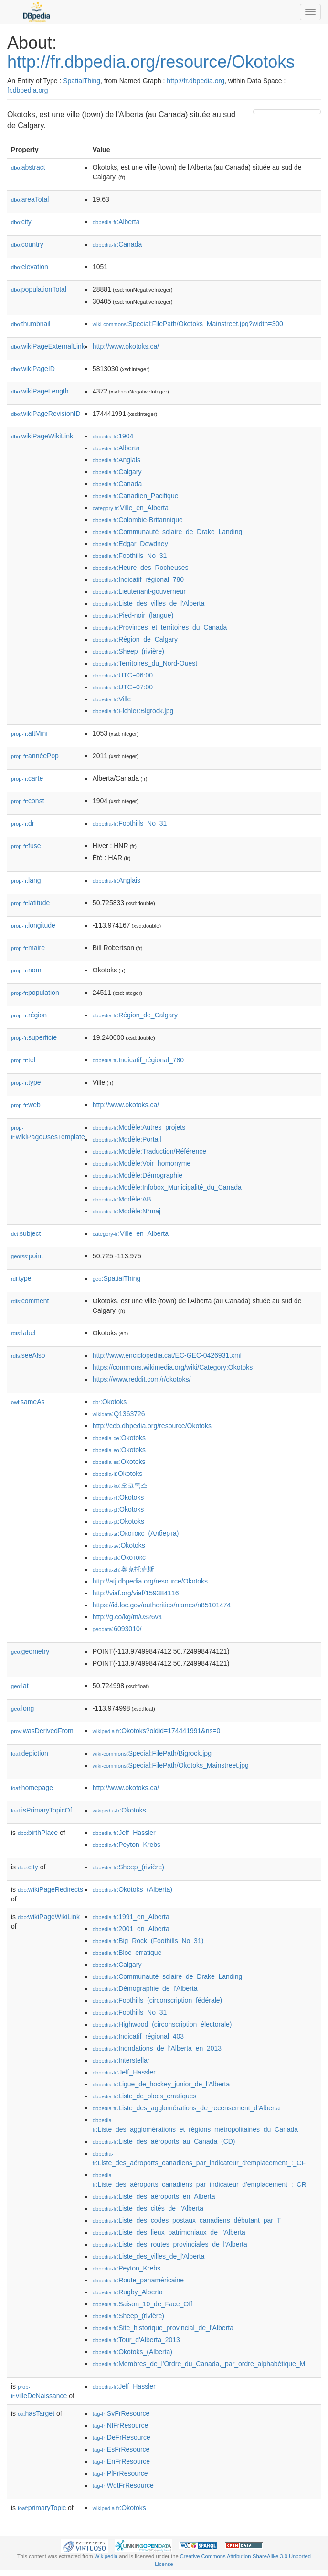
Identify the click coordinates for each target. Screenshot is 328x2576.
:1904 (113, 436)
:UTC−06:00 (123, 675)
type (26, 1082)
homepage (32, 1787)
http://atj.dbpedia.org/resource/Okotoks (150, 1581)
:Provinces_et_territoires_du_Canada (160, 627)
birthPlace (38, 1832)
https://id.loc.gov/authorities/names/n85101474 (162, 1605)
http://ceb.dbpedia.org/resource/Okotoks (152, 1426)
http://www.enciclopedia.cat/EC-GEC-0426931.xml (167, 1355)
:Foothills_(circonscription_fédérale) (157, 2000)
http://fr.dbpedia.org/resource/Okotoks (151, 62)
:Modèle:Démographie (137, 1175)
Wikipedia (106, 2556)
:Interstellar (121, 2060)
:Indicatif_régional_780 (138, 579)
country (27, 244)
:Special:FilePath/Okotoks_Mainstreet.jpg (171, 1765)
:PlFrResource (120, 2473)
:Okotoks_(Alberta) (132, 1889)
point (27, 1256)
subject (26, 1233)
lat (20, 1686)
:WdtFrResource (123, 2485)
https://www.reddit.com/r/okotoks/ (141, 1379)
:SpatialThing (116, 1278)
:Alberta (116, 222)
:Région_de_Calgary (135, 639)
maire (28, 947)
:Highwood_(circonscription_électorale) (162, 2024)
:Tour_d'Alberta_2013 (136, 2340)
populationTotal (38, 289)
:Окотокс (119, 1557)
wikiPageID (33, 368)
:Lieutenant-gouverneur (139, 591)
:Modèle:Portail (127, 1139)
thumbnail (30, 323)
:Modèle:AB (122, 1199)
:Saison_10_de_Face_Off (142, 2304)
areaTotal (30, 199)
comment (30, 1301)
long (22, 1708)
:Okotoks (110, 1402)
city (21, 222)
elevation (29, 267)
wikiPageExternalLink (48, 346)
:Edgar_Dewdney (130, 543)
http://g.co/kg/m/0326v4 (127, 1617)
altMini (29, 733)
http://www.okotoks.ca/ (126, 346)
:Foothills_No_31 (130, 555)
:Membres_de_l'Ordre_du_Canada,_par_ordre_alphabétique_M (199, 2364)
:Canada (117, 244)
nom (26, 970)
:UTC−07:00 (123, 687)
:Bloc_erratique (127, 1952)
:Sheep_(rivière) (128, 651)
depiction (29, 1753)
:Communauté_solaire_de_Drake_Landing (167, 531)
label (23, 1333)
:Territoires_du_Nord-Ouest (145, 663)
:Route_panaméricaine (138, 2280)
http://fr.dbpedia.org (195, 81)
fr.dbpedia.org (27, 90)
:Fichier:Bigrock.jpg (133, 711)
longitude (33, 925)
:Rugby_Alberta (128, 2292)
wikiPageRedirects (50, 1889)
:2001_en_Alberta (131, 1928)
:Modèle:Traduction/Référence (149, 1151)
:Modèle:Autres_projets (139, 1127)
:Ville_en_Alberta (131, 508)
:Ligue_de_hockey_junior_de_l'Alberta (161, 2084)
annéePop (35, 756)
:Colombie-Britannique (138, 520)
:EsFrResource (121, 2449)
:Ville (112, 699)
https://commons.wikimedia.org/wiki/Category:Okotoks (173, 1367)
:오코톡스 (120, 1485)
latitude (30, 902)
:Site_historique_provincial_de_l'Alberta (163, 2328)
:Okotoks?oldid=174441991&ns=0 (157, 1731)
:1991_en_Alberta (131, 1917)
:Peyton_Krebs (126, 1844)
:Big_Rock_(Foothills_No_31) (148, 1940)
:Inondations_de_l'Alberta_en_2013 (157, 2048)
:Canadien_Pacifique (136, 496)
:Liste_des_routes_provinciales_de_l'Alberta (170, 2244)
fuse (26, 846)
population (35, 992)
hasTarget (36, 2413)
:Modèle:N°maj (126, 1211)
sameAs (27, 1402)
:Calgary (117, 472)
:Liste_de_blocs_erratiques (145, 2096)
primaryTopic (42, 2507)
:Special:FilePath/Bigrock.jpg (152, 1753)
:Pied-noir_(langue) (133, 615)
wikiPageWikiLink (42, 436)
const (27, 801)
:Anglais (116, 460)
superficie (34, 1037)
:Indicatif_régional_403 (138, 2036)
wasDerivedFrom (42, 1731)
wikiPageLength (40, 391)
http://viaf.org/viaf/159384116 (136, 1593)
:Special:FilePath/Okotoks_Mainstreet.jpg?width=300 (188, 323)
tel (23, 1060)
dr (22, 823)
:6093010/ (117, 1629)
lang (26, 880)
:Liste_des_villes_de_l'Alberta (148, 603)
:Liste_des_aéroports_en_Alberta (154, 2196)
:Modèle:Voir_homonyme (141, 1163)
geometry (30, 1651)
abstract (28, 167)
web (26, 1105)
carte (27, 778)
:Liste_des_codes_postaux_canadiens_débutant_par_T (187, 2220)
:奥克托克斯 (123, 1569)
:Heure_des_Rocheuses (141, 567)
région (29, 1015)
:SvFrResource (121, 2413)
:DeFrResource (121, 2437)
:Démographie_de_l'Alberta (145, 1988)
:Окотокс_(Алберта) (136, 1533)
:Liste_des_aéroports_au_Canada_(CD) (164, 2141)
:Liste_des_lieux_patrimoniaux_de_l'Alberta (169, 2232)
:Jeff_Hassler (124, 1832)
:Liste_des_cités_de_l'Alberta (148, 2208)
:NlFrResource (120, 2425)
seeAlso (28, 1355)
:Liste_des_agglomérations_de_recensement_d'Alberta (186, 2108)
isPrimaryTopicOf (41, 1810)
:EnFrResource (121, 2461)
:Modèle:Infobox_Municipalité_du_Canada (167, 1187)
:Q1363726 (119, 1414)
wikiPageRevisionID (46, 413)
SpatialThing (81, 81)
